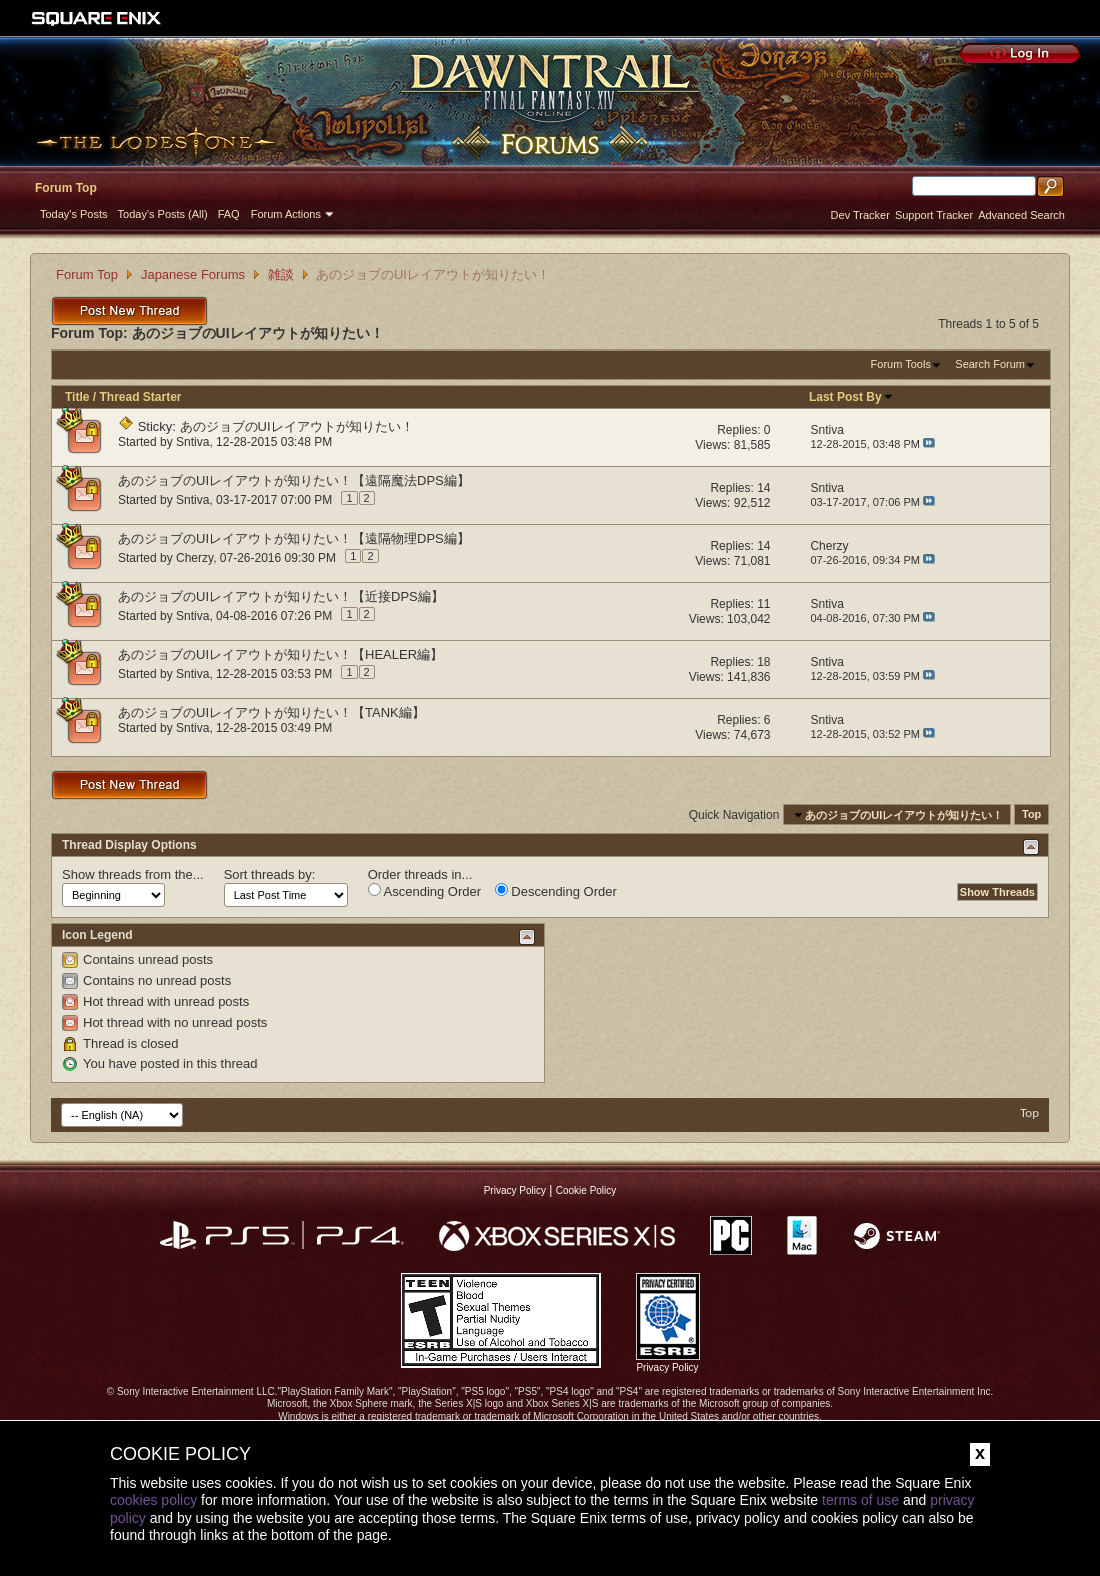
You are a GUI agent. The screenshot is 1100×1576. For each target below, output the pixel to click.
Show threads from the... (133, 874)
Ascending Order (424, 891)
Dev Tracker (860, 215)
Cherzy (194, 558)
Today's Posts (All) (163, 214)
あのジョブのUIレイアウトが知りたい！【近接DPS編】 (281, 596)
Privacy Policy (515, 1190)
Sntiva (192, 442)
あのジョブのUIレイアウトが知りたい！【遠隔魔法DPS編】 (294, 480)
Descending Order (556, 891)
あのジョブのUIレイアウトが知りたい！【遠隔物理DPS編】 (294, 538)
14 (763, 488)
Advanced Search (1021, 215)
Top (1031, 815)
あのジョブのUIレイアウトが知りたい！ (297, 426)
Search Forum (990, 364)
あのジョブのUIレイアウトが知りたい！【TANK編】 (271, 712)
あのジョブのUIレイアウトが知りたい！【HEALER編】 (280, 654)
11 (763, 604)
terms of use (860, 1500)
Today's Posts (74, 214)
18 (763, 662)
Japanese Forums (193, 274)
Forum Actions (286, 214)
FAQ (229, 214)
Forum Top (66, 188)
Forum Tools (901, 364)
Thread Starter (140, 397)
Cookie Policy (586, 1190)
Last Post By (851, 397)
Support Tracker (934, 215)
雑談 (281, 274)
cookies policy (153, 1500)
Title (77, 397)
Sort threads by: (270, 874)
